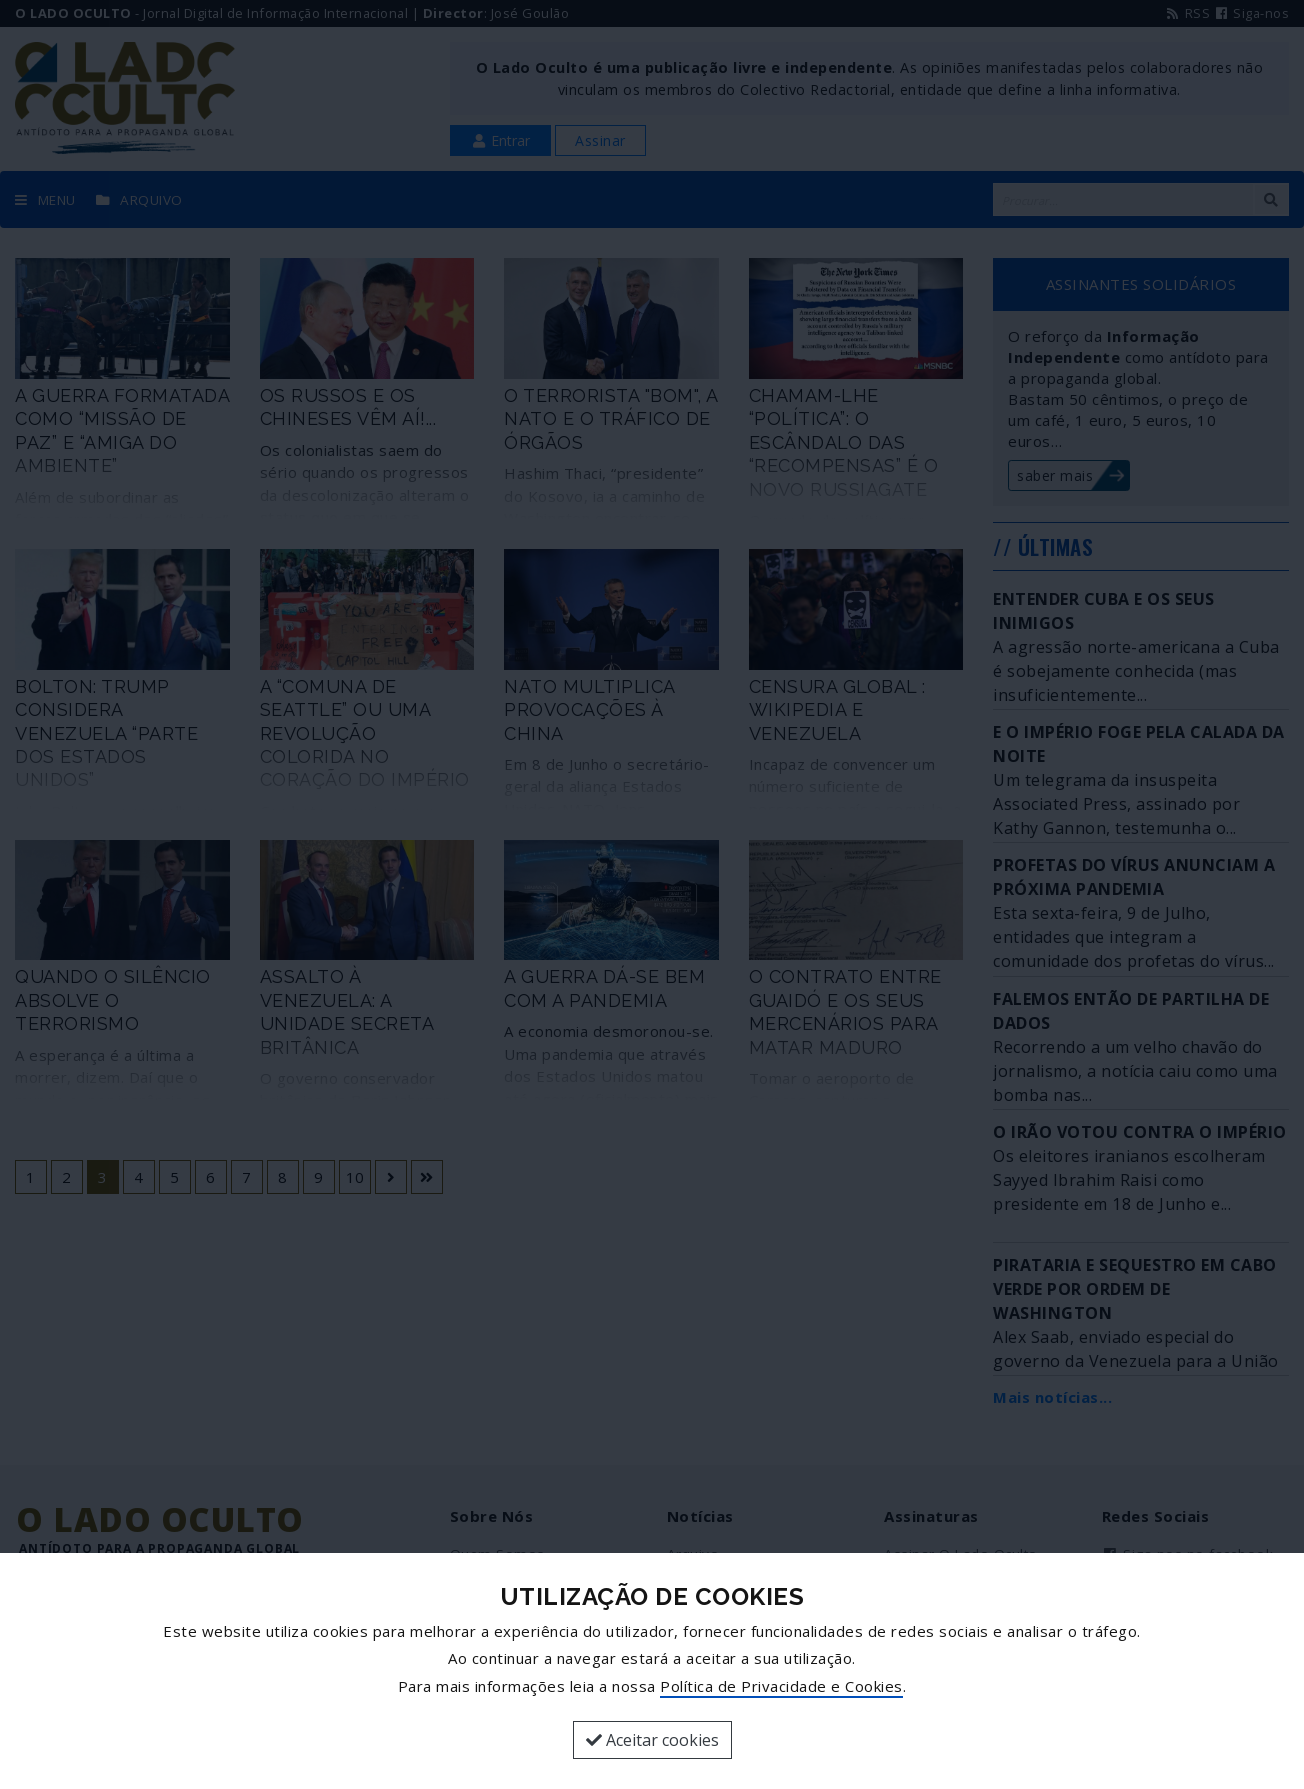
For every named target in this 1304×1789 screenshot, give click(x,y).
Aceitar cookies (652, 1740)
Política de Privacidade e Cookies (781, 1686)
